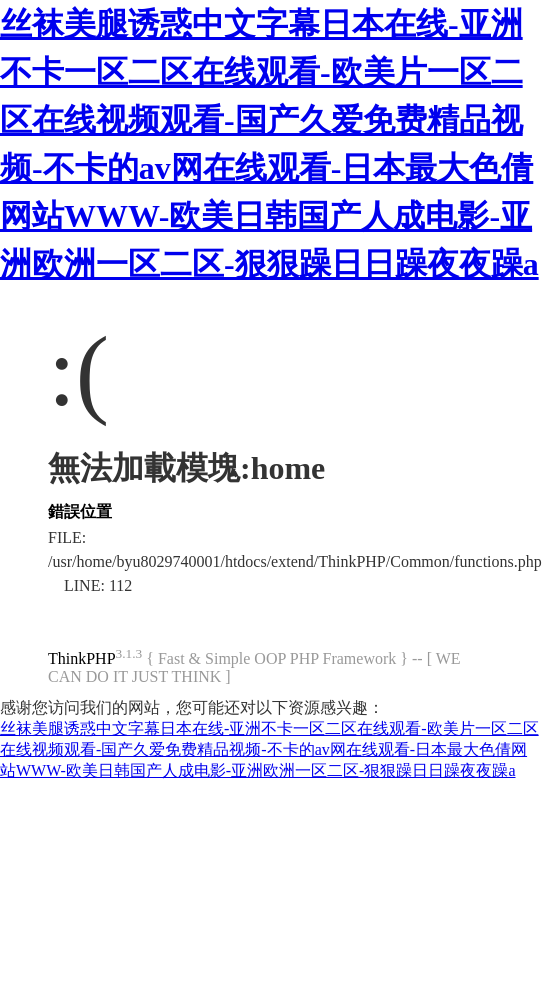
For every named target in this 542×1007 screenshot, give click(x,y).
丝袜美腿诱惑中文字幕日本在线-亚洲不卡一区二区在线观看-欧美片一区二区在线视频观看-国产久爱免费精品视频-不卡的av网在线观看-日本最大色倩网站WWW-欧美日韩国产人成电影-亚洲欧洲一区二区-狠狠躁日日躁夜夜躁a (269, 749)
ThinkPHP (82, 658)
